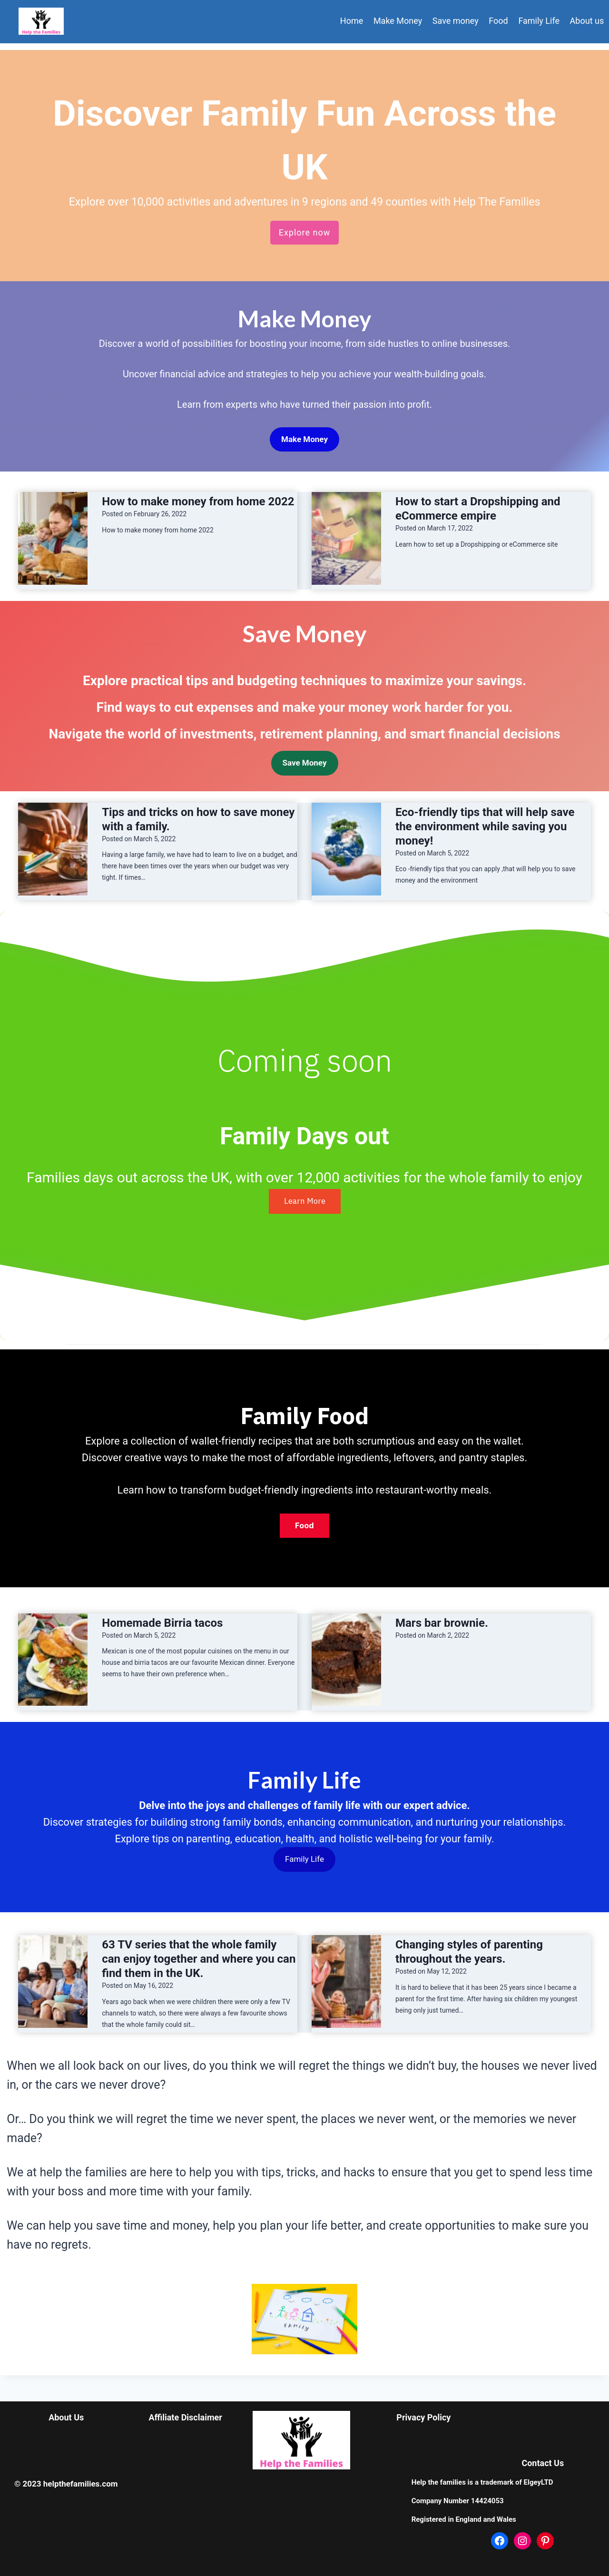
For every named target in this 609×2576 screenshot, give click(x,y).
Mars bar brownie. (441, 1623)
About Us (66, 2417)
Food (498, 21)
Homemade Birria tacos (162, 1623)
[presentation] (53, 538)
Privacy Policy (423, 2417)
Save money (455, 21)
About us (587, 21)
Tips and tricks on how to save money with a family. (198, 819)
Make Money (397, 21)
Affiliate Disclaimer (185, 2417)
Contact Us (542, 2463)
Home (351, 21)
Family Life (539, 21)
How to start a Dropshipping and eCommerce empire (477, 508)
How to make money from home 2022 (198, 501)
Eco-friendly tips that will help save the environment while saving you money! (484, 826)
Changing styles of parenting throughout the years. (469, 1952)
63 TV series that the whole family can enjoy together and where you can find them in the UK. (198, 1959)
